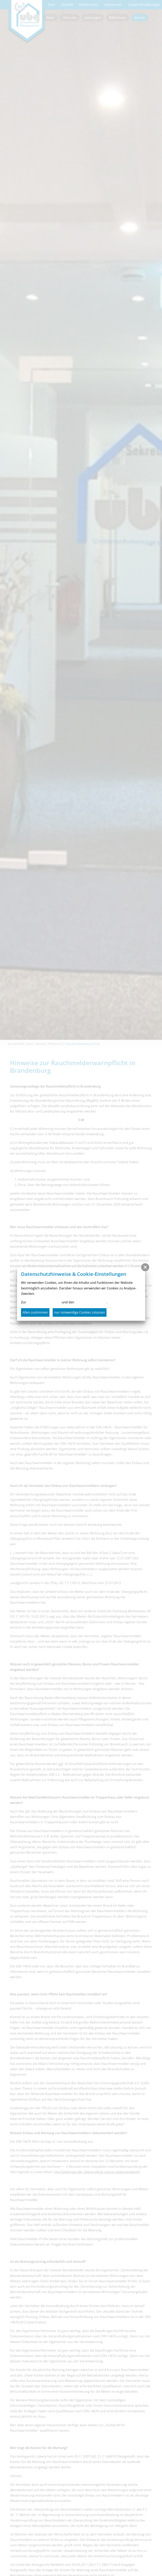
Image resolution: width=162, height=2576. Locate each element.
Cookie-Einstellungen (91, 1302)
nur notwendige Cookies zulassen (79, 1312)
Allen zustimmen (35, 1312)
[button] (145, 1267)
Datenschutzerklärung (44, 1302)
